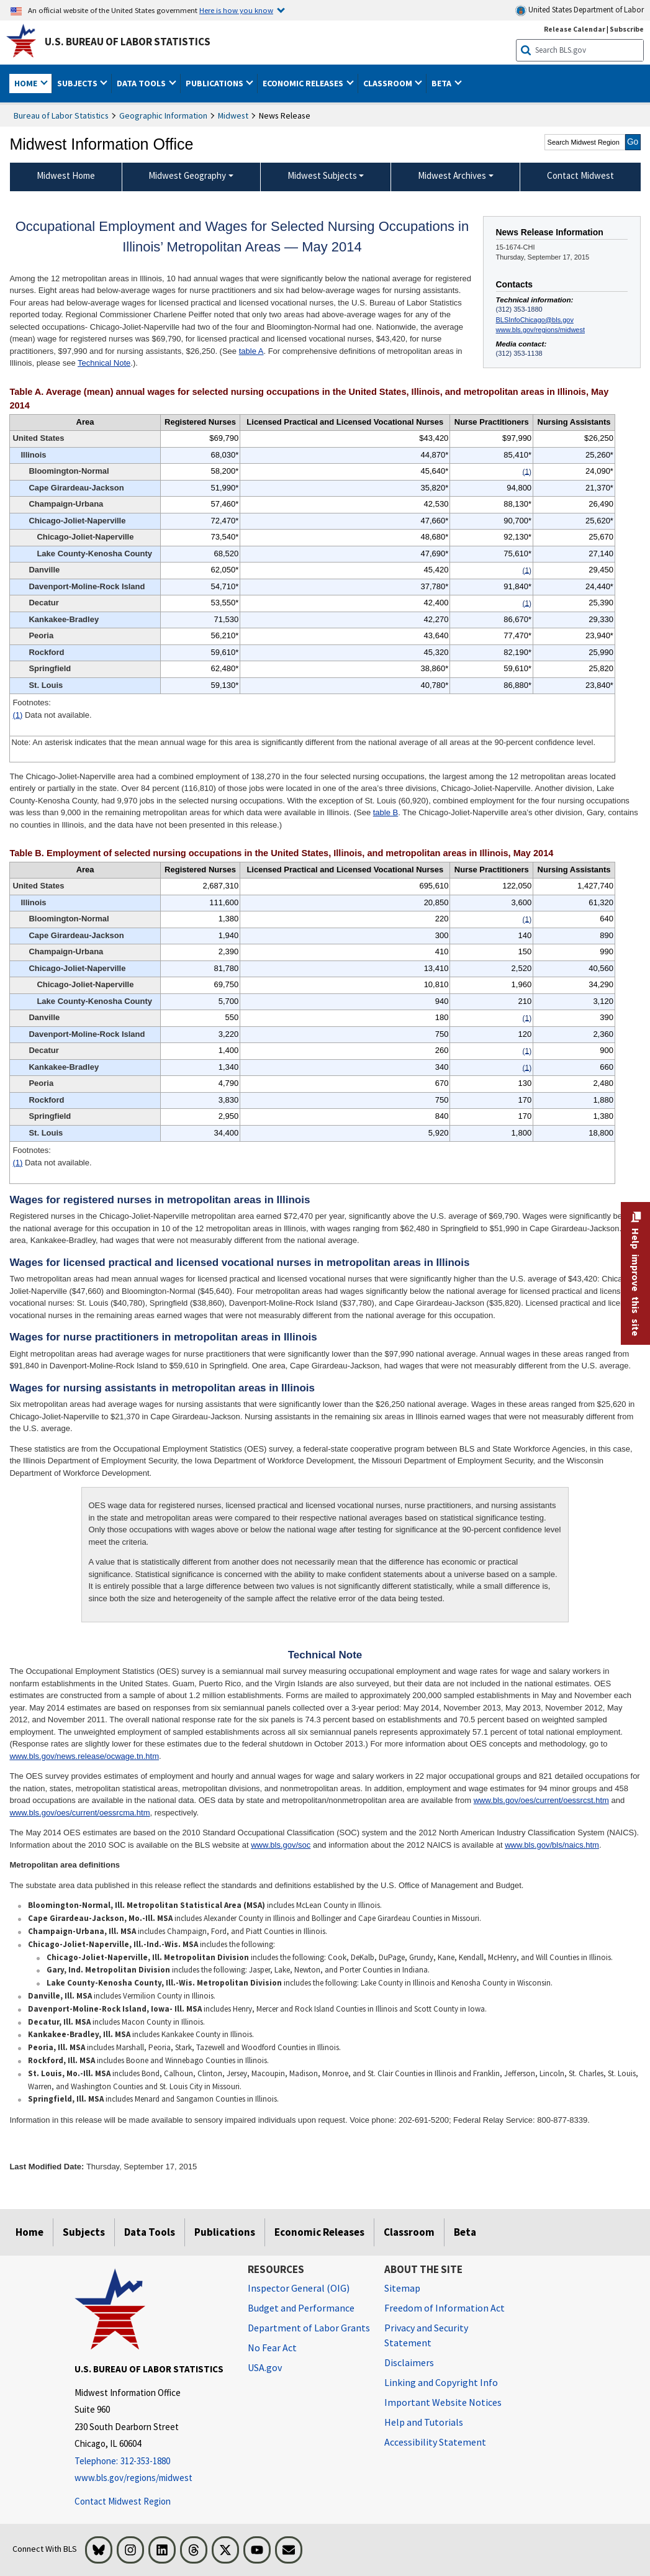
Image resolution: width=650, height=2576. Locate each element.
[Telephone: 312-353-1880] (151, 2461)
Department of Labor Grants (309, 2327)
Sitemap (402, 2288)
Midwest (233, 115)
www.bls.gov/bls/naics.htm (552, 1845)
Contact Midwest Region (122, 2501)
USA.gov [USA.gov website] (265, 2367)
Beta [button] (442, 83)
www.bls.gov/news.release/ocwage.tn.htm (84, 1756)
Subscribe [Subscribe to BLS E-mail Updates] (627, 29)
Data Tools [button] (142, 83)
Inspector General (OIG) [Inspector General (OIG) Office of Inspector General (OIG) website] (299, 2288)
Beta (465, 2232)
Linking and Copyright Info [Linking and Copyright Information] (441, 2382)
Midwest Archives (452, 175)
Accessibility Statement (435, 2442)
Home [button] (26, 83)
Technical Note (104, 363)
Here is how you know (236, 10)
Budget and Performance (301, 2308)
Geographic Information (163, 115)
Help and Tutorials (423, 2422)
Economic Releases (319, 2232)
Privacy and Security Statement (426, 2335)
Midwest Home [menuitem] (66, 175)
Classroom (409, 2232)
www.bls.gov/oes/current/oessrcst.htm (541, 1800)
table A (251, 351)
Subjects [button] (78, 83)
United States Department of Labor (579, 10)
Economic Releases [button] (304, 83)
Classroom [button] (388, 83)
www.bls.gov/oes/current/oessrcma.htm (79, 1812)
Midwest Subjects (322, 175)
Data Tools (149, 2232)
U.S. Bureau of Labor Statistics (127, 41)
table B (385, 812)
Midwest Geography (187, 175)
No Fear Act (272, 2347)
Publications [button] (215, 83)
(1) (17, 715)
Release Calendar (574, 29)
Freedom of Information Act (444, 2308)
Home (29, 2232)
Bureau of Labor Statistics (61, 115)
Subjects (84, 2232)
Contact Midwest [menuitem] (580, 175)
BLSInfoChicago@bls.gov (535, 319)
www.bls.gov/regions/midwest (540, 329)
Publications (224, 2232)
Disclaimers (409, 2362)
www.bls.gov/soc (280, 1845)
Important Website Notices (443, 2402)
